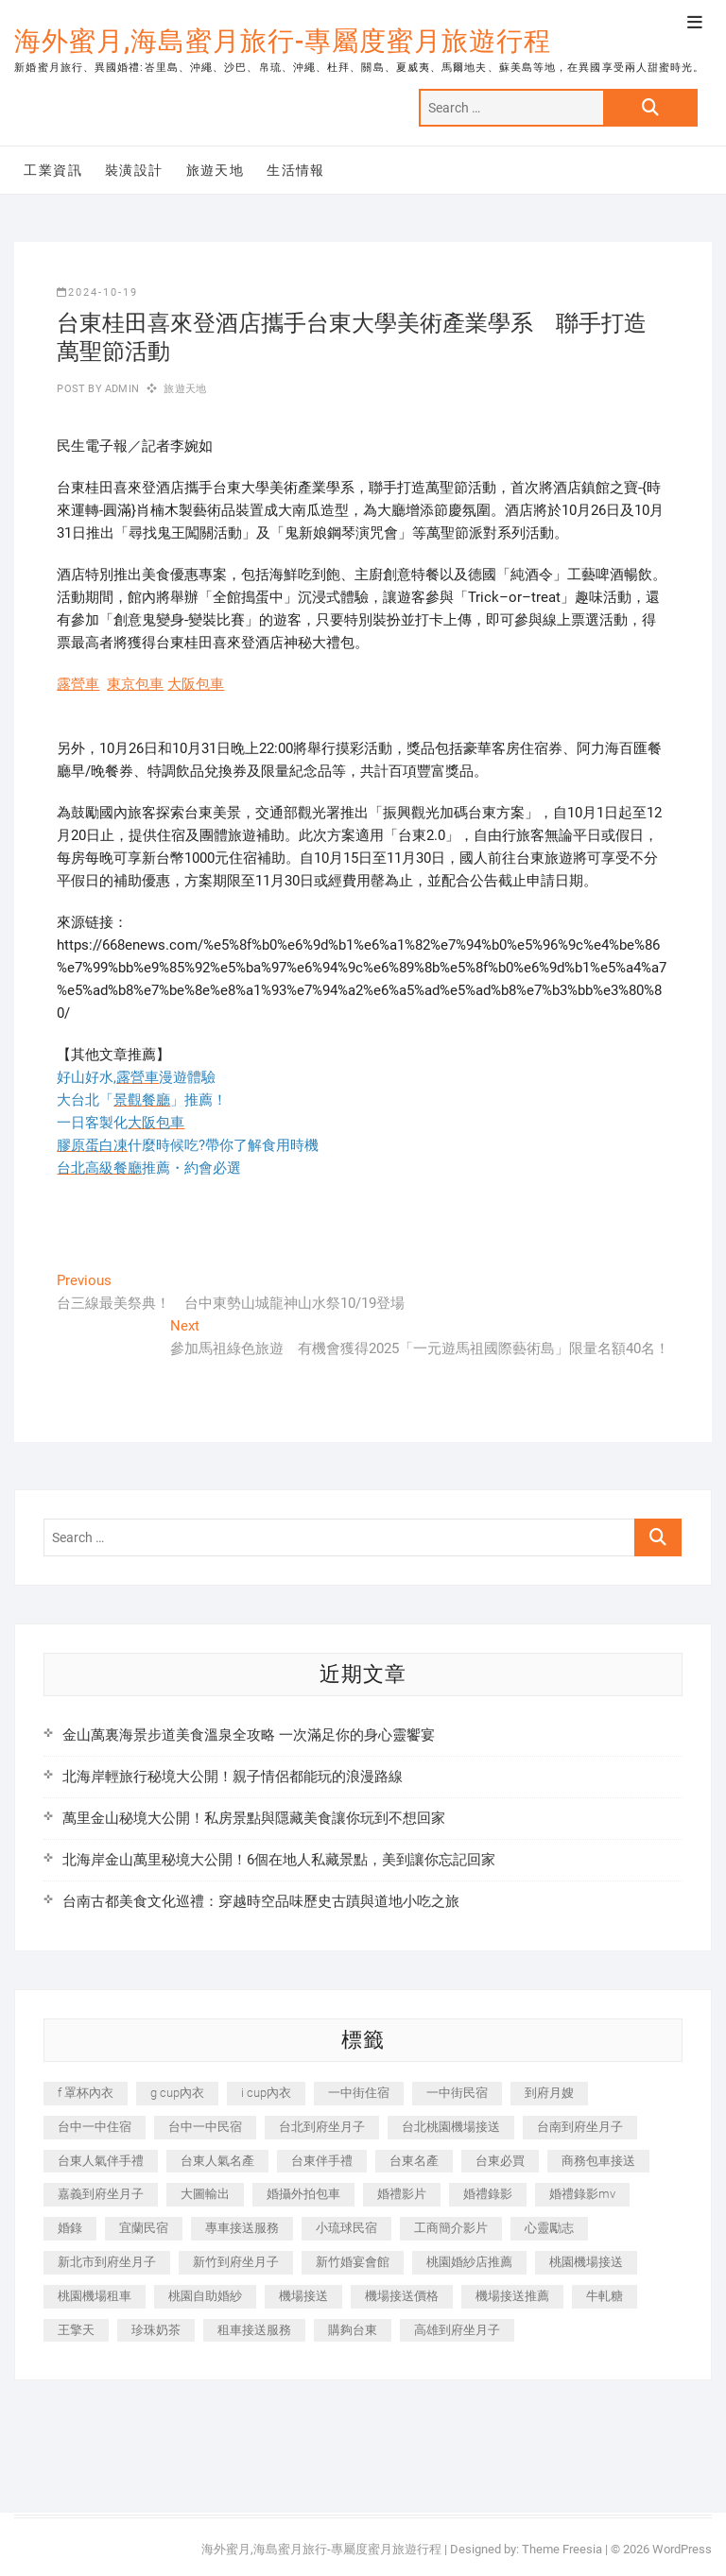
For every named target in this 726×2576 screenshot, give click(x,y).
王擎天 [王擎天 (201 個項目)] (76, 2330)
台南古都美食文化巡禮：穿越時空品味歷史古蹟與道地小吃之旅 (260, 1901)
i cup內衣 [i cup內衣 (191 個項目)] (266, 2093)
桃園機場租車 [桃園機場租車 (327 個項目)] (94, 2296)
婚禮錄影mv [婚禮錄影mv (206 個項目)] (582, 2194)
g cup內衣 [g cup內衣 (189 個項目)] (177, 2093)
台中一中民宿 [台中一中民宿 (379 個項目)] (205, 2127)
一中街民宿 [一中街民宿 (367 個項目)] (457, 2093)
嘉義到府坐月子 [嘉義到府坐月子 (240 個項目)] (101, 2194)
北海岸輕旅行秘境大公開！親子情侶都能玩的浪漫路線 (232, 1776)
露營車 (78, 684)
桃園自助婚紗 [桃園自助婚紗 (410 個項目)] (205, 2296)
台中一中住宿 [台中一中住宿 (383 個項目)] (94, 2127)
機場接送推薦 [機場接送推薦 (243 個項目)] (512, 2296)
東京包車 (135, 684)
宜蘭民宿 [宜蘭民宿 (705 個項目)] (143, 2228)
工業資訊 (53, 170)
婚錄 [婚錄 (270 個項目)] (70, 2228)
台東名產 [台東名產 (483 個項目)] (414, 2161)
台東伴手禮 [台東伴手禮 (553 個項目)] (322, 2161)
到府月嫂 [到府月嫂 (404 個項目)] (549, 2093)
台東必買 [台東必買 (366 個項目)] (500, 2161)
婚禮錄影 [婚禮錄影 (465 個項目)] (487, 2194)
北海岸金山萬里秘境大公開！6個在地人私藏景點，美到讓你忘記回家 (278, 1859)
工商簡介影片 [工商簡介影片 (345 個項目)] (451, 2228)
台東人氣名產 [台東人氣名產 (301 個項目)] (217, 2161)
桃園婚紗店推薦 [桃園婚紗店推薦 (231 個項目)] (469, 2262)
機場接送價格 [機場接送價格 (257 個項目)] (402, 2296)
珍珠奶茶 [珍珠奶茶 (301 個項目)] (156, 2330)
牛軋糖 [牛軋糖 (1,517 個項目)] (604, 2296)
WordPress (682, 2549)
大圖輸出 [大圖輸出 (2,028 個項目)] (205, 2194)
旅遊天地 (215, 170)
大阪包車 (195, 684)
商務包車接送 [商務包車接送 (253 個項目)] (598, 2161)
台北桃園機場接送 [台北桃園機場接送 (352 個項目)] (451, 2127)
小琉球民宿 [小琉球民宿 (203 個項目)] (346, 2228)
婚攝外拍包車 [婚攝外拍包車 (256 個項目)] (303, 2194)
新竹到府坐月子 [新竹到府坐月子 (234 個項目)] (236, 2262)
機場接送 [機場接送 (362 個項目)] (303, 2296)
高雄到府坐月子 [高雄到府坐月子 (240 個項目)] (457, 2330)
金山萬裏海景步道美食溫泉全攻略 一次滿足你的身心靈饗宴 (248, 1734)
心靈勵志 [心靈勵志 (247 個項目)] (549, 2228)
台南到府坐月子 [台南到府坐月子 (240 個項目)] (580, 2127)
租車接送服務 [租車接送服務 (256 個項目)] (254, 2330)
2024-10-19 (97, 292)
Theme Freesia (562, 2549)
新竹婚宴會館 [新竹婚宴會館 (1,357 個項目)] (352, 2262)
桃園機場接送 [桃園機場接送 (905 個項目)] (586, 2262)
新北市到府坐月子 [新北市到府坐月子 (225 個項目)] (107, 2262)
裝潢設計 (134, 170)
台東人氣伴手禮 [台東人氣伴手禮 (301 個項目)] (101, 2161)
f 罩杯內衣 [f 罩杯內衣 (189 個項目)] (85, 2093)
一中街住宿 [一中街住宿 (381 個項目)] (358, 2093)
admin (120, 389)
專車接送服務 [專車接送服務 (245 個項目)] (242, 2228)
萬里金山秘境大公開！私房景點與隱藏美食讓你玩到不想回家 (253, 1818)
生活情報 (296, 170)
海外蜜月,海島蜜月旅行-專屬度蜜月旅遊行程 (282, 41)
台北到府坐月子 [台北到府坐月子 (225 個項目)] (322, 2127)
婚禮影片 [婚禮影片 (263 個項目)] (401, 2194)
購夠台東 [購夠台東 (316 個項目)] (352, 2330)
